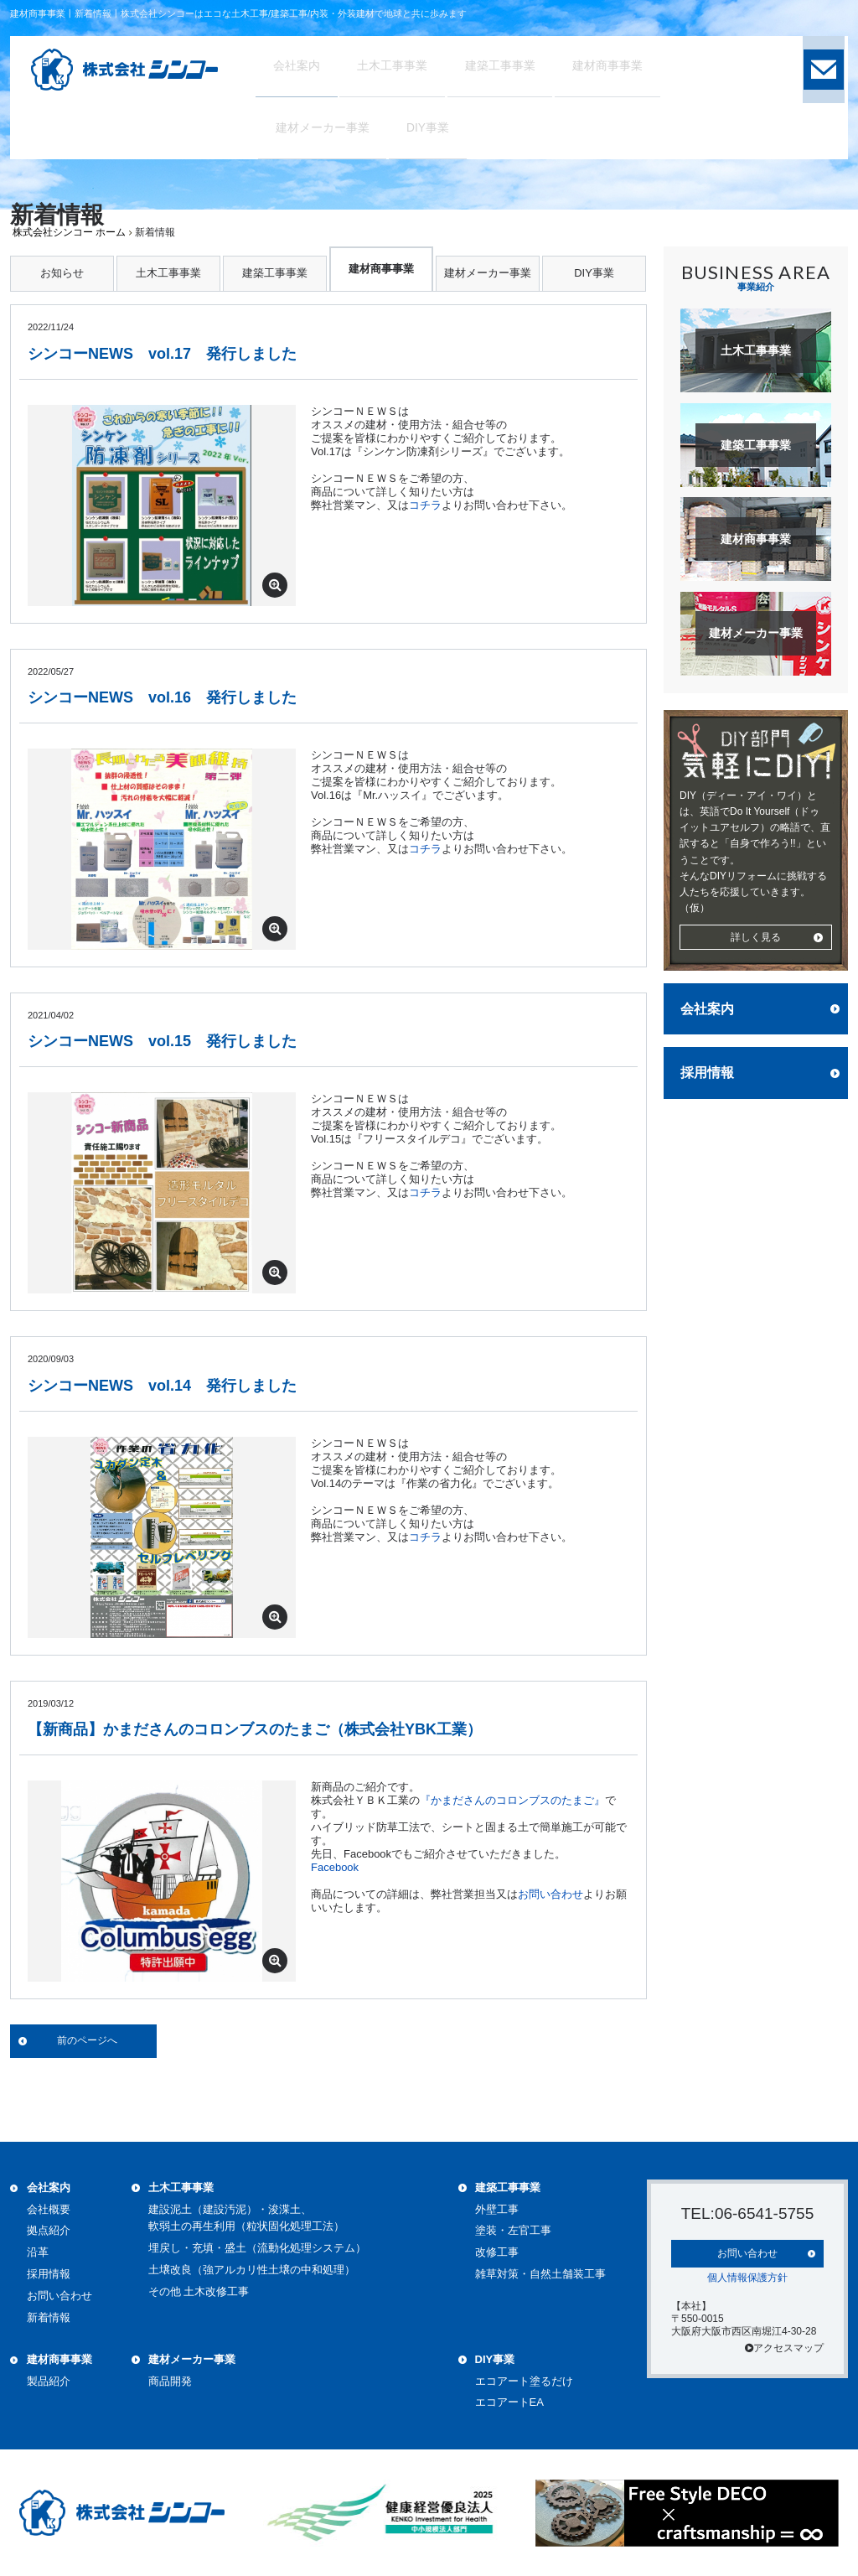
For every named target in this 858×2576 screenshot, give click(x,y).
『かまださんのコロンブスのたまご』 (512, 1800)
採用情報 (707, 1072)
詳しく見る (756, 937)
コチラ (425, 505)
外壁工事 (497, 2209)
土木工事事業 (168, 273)
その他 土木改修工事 (199, 2291)
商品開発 (170, 2381)
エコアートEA (509, 2402)
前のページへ (87, 2040)
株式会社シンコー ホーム (69, 232)
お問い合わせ (550, 1894)
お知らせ (62, 273)
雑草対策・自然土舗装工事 (540, 2274)
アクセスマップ (784, 2346)
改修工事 (497, 2252)
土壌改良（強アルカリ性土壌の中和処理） (251, 2269)
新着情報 (48, 2317)
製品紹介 (48, 2381)
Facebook (335, 1867)
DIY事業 (594, 273)
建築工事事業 (275, 273)
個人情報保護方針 (747, 2276)
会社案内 (707, 1009)
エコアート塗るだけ (524, 2381)
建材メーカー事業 (487, 273)
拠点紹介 (48, 2230)
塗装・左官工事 (513, 2230)
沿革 (38, 2252)
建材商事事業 (381, 268)
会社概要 (48, 2209)
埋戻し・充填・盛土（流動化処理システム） (257, 2248)
